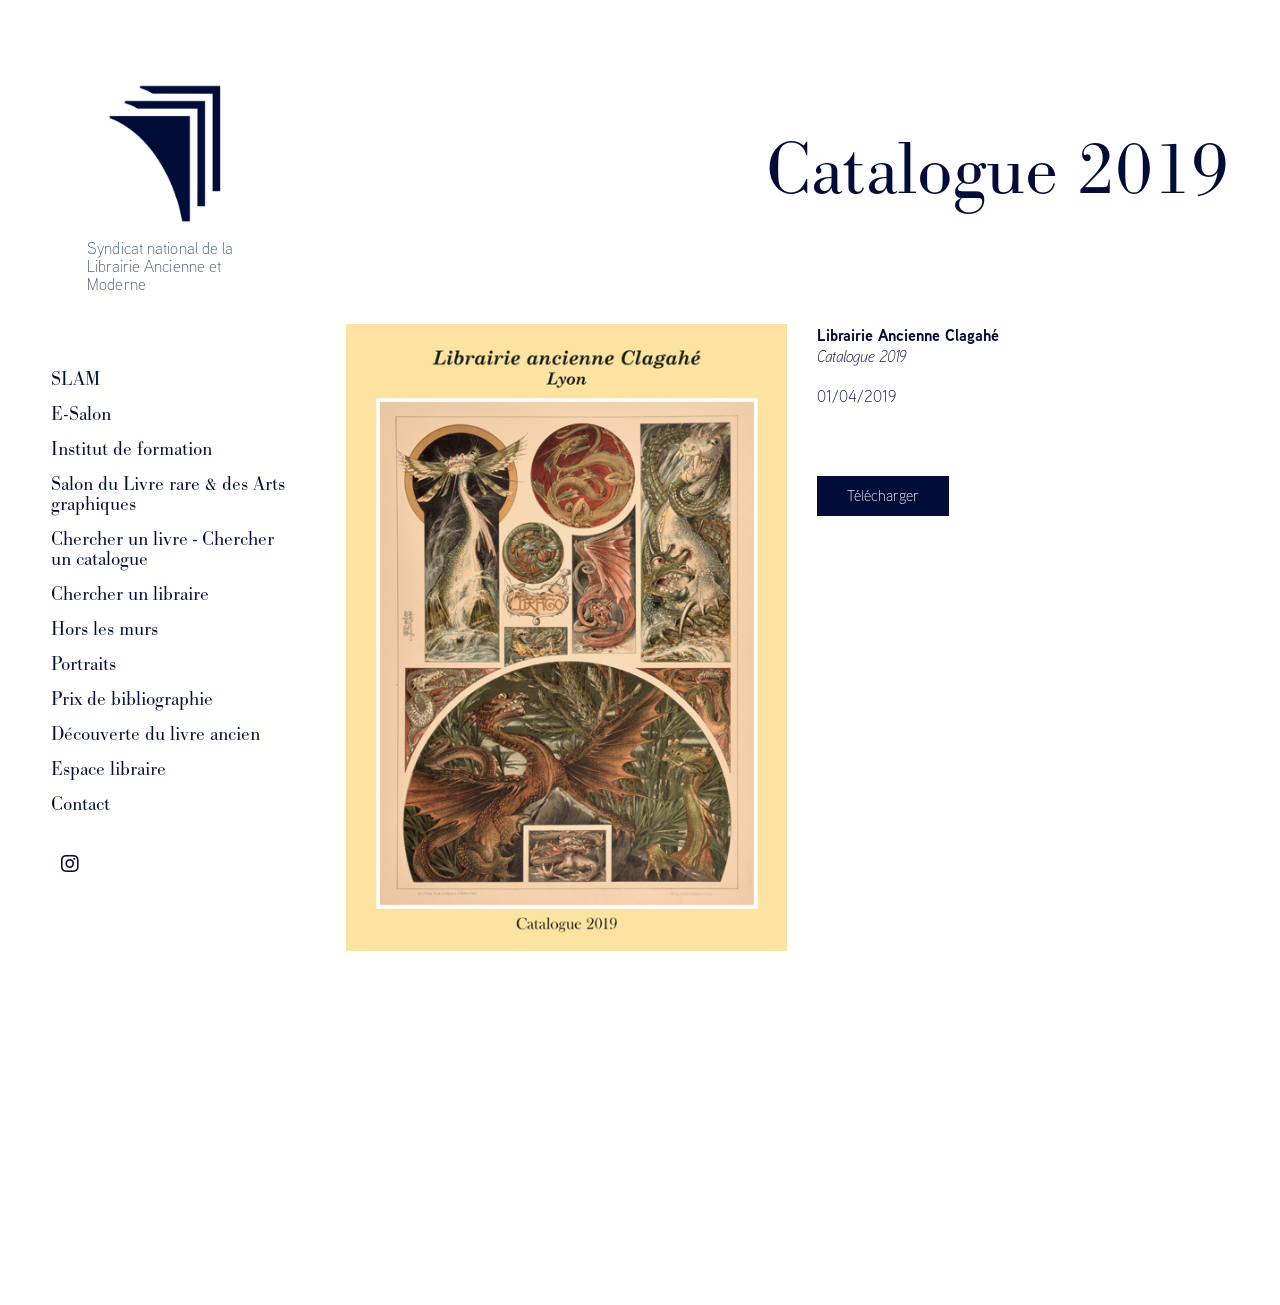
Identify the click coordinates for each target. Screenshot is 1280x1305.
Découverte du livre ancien (155, 734)
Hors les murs (104, 629)
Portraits (83, 664)
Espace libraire (108, 769)
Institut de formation (131, 449)
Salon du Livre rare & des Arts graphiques (168, 494)
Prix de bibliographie (132, 699)
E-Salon (81, 414)
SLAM (75, 379)
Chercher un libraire (130, 594)
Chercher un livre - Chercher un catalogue (162, 549)
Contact (80, 804)
